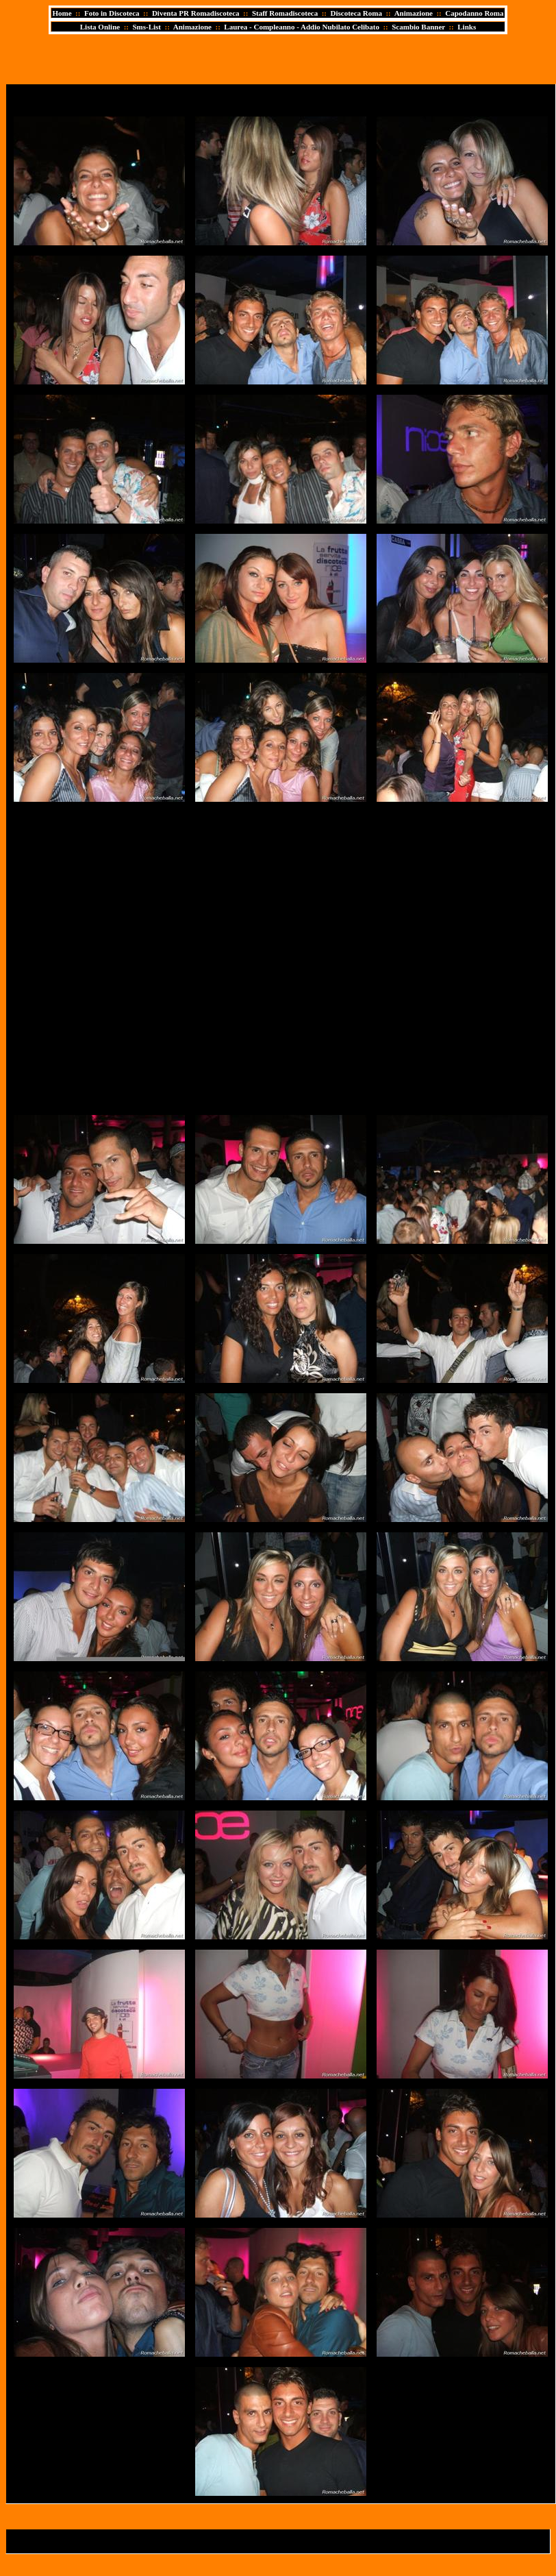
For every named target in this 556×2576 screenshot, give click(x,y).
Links (466, 27)
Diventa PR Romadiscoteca (196, 13)
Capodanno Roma (474, 13)
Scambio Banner (418, 27)
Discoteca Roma (355, 13)
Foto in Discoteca (112, 13)
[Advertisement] (146, 958)
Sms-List (146, 27)
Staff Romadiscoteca (285, 13)
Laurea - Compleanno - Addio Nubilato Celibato (301, 27)
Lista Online (100, 27)
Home (61, 13)
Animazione (413, 13)
